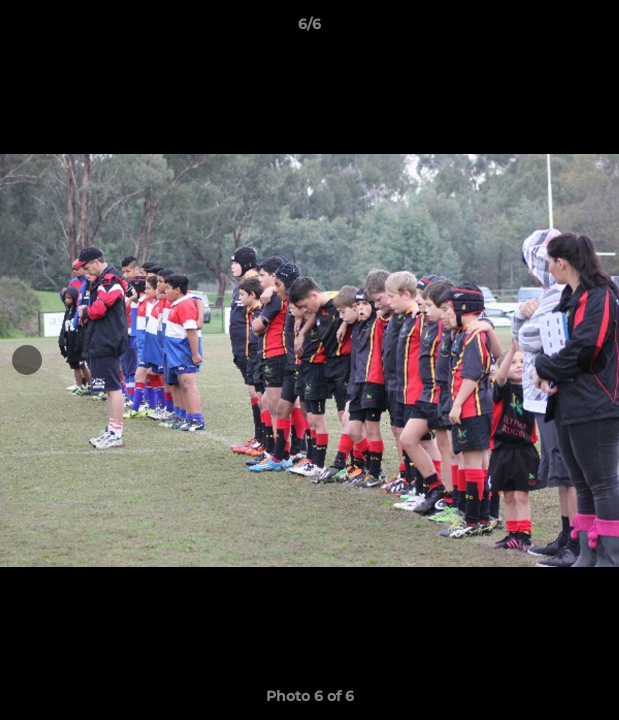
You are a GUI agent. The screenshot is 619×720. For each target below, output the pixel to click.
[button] (595, 29)
